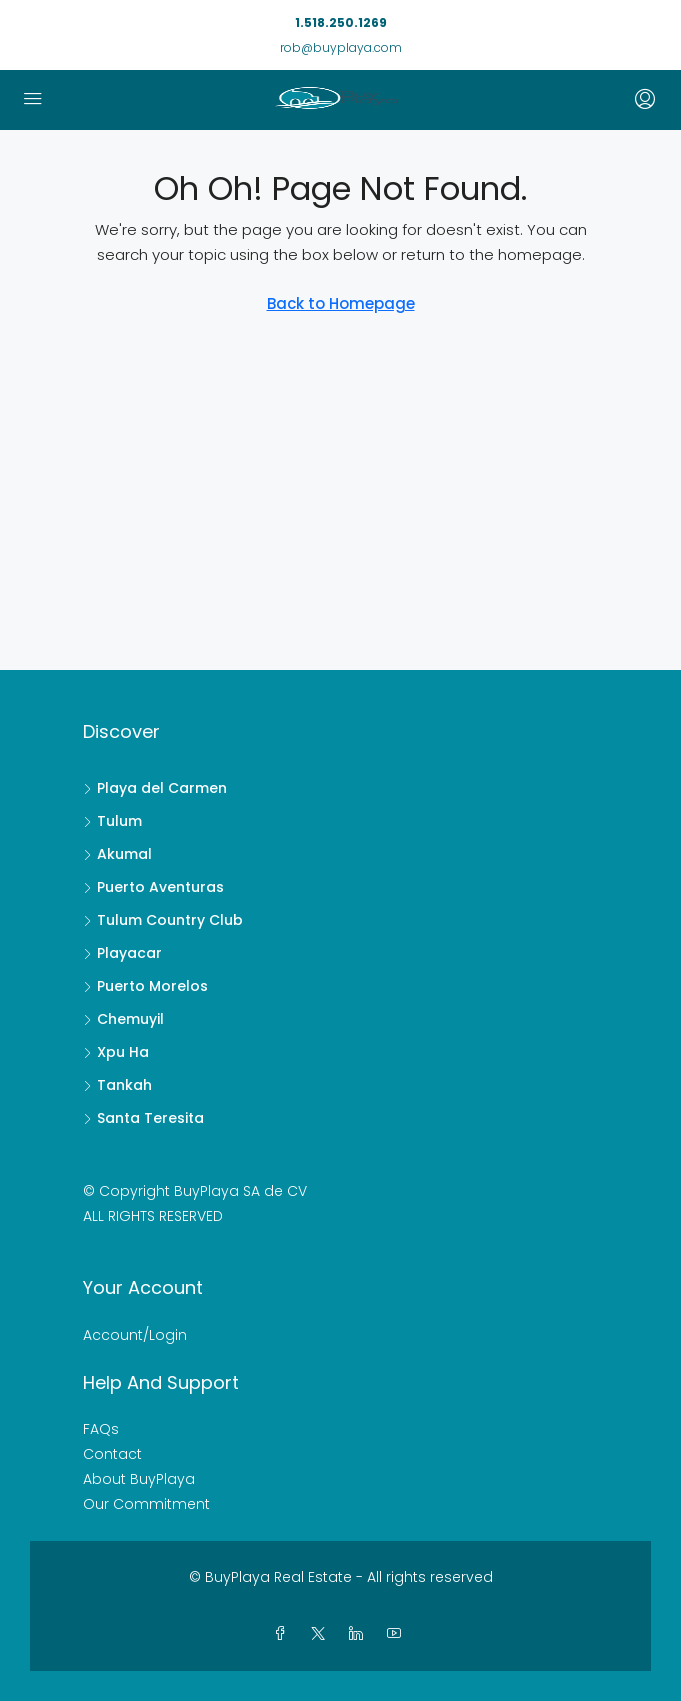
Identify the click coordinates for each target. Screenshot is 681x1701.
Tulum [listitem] (112, 821)
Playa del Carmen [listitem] (155, 788)
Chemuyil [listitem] (123, 1019)
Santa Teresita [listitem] (143, 1118)
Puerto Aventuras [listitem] (153, 887)
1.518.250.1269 (341, 22)
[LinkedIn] (360, 1634)
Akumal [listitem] (117, 854)
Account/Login (135, 1335)
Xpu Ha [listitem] (116, 1052)
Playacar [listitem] (122, 953)
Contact (112, 1454)
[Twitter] (322, 1634)
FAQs (101, 1429)
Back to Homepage (341, 303)
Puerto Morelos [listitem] (145, 986)
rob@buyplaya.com (341, 47)
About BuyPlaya (139, 1479)
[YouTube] (398, 1634)
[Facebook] (284, 1634)
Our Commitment (146, 1504)
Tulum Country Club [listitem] (163, 920)
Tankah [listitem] (117, 1085)
